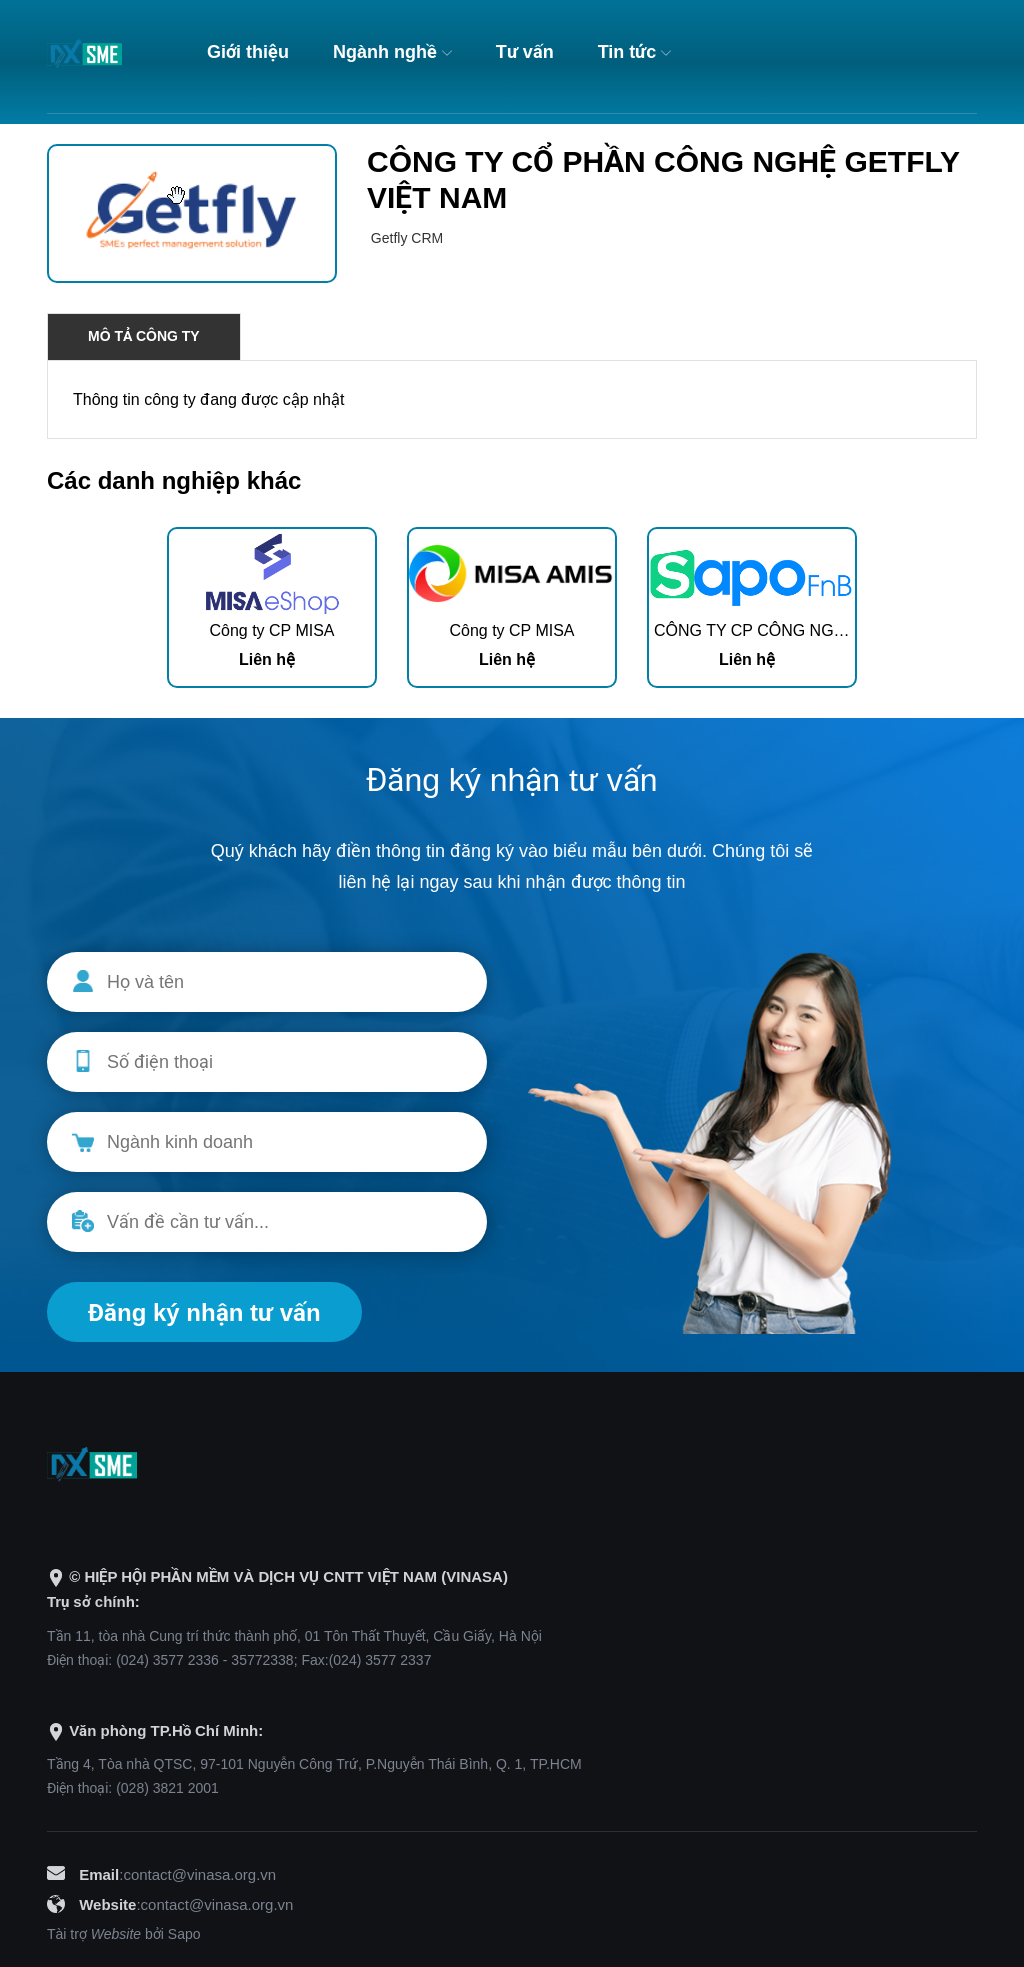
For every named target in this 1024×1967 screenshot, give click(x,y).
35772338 (262, 1660)
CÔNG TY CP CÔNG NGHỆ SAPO (778, 630)
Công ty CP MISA (271, 630)
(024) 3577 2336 (167, 1660)
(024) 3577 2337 (380, 1660)
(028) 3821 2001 (167, 1788)
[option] (272, 607)
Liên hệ (267, 659)
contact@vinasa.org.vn (199, 1874)
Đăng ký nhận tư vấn (204, 1312)
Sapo (184, 1934)
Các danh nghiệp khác (174, 480)
